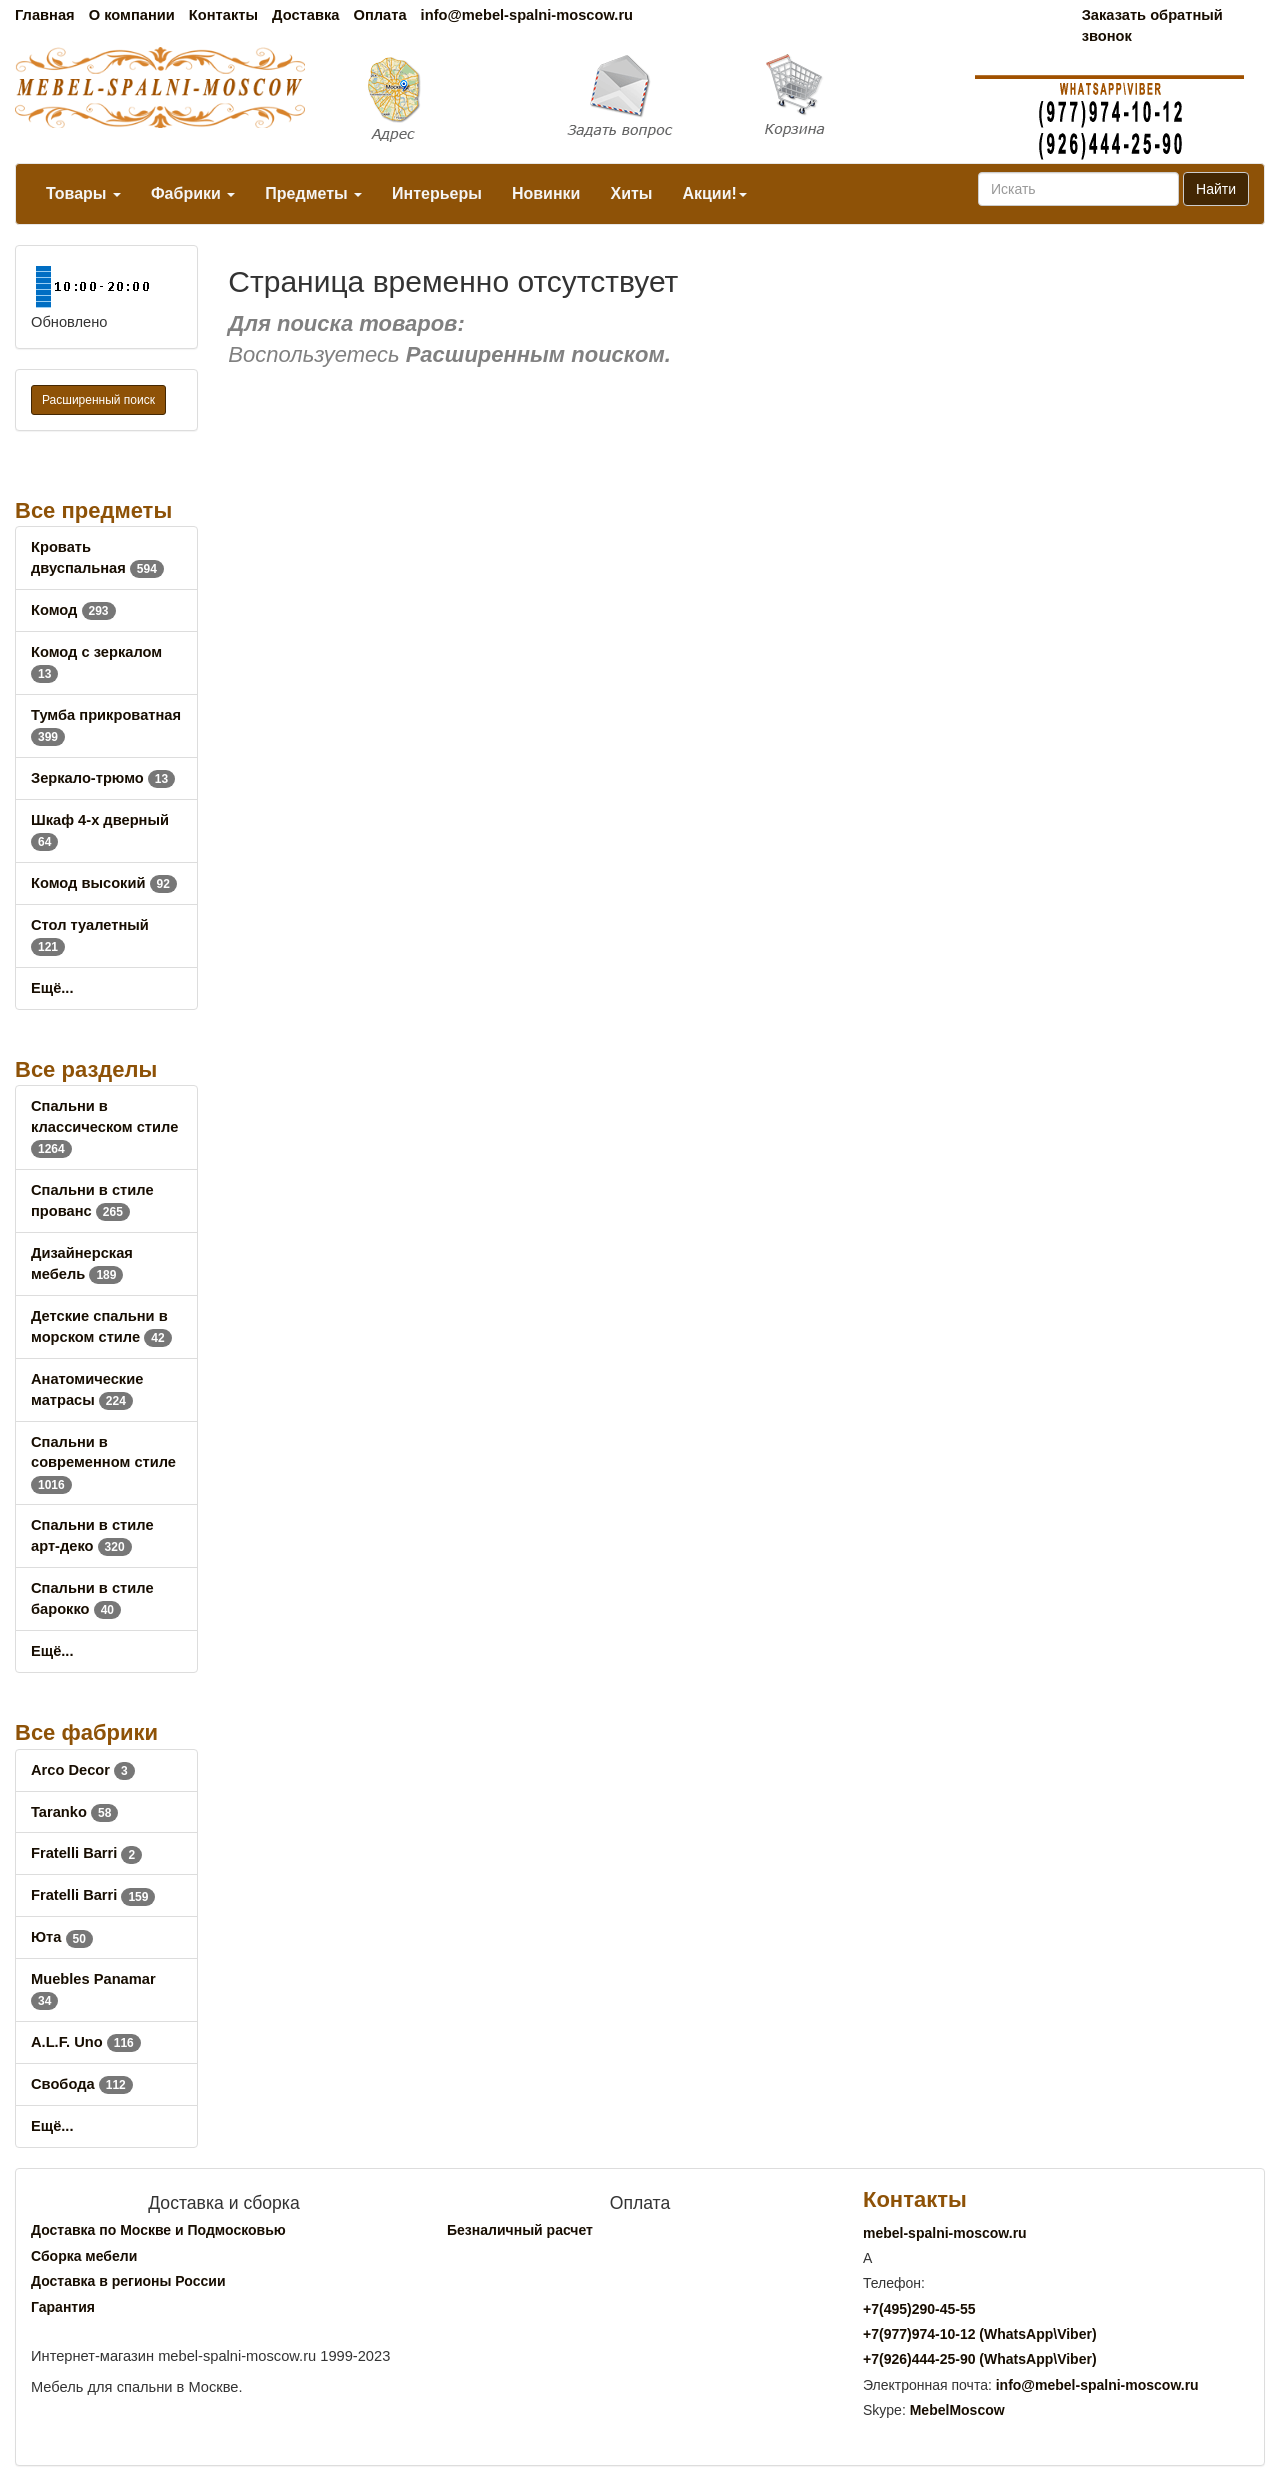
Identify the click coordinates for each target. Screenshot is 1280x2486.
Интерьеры (437, 193)
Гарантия (63, 2307)
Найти (1216, 189)
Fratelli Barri (86, 1853)
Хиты (631, 193)
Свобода (82, 2084)
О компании (132, 15)
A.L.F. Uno (86, 2042)
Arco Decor (83, 1770)
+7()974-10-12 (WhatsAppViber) (980, 2334)
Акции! (714, 193)
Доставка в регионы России (128, 2281)
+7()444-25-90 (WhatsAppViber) (980, 2359)
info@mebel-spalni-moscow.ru (527, 15)
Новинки (546, 193)
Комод (73, 610)
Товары (83, 193)
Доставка (305, 15)
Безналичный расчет (520, 2230)
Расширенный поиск (98, 400)
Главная (45, 15)
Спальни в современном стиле (103, 1463)
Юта (62, 1937)
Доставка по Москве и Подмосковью (158, 2230)
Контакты (223, 15)
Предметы (313, 193)
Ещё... (52, 988)
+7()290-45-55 (919, 2309)
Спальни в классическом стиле (104, 1127)
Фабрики (193, 193)
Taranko (74, 1812)
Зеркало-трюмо (103, 778)
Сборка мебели (84, 2256)
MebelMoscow (957, 2410)
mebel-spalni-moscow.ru (945, 2233)
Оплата (379, 15)
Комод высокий (104, 883)
